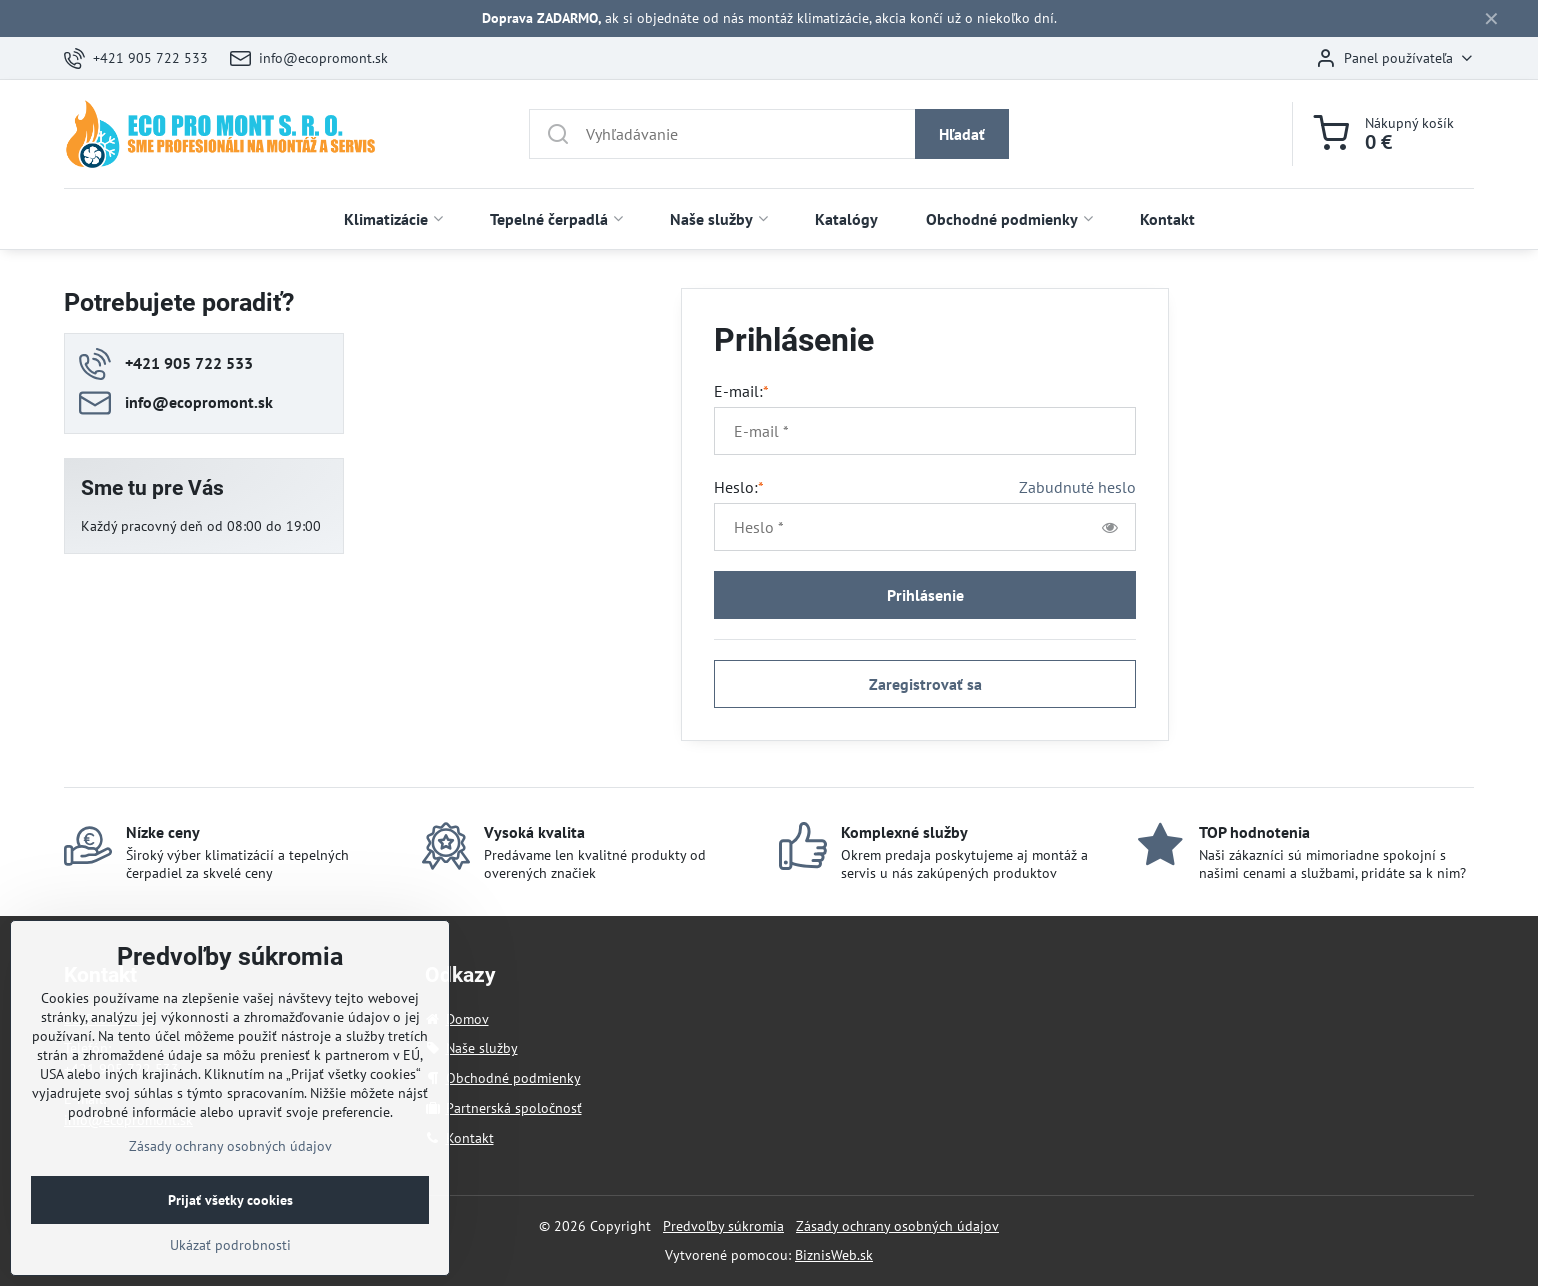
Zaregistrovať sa (925, 684)
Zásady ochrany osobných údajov (897, 1226)
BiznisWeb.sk (834, 1255)
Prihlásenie (925, 595)
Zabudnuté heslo (1077, 487)
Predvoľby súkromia (723, 1226)
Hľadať (962, 134)
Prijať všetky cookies (230, 1234)
